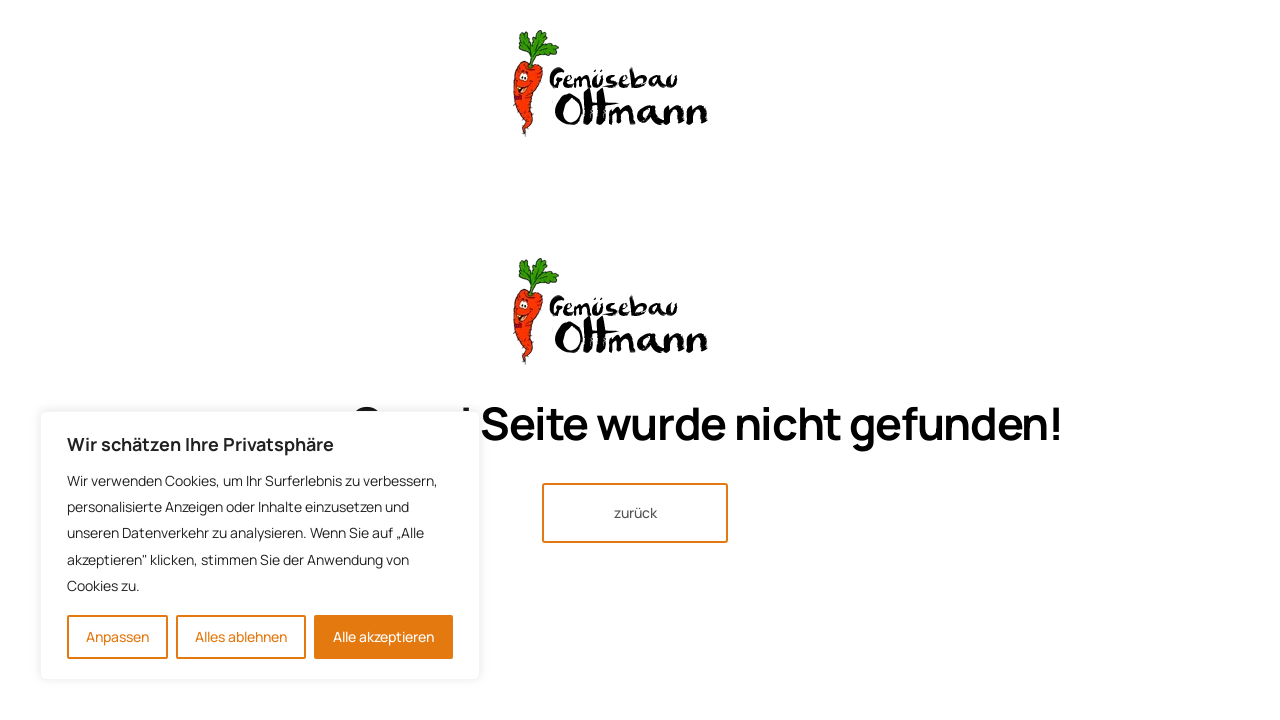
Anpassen (117, 636)
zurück (635, 512)
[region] (260, 545)
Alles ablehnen (241, 636)
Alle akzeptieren (383, 636)
